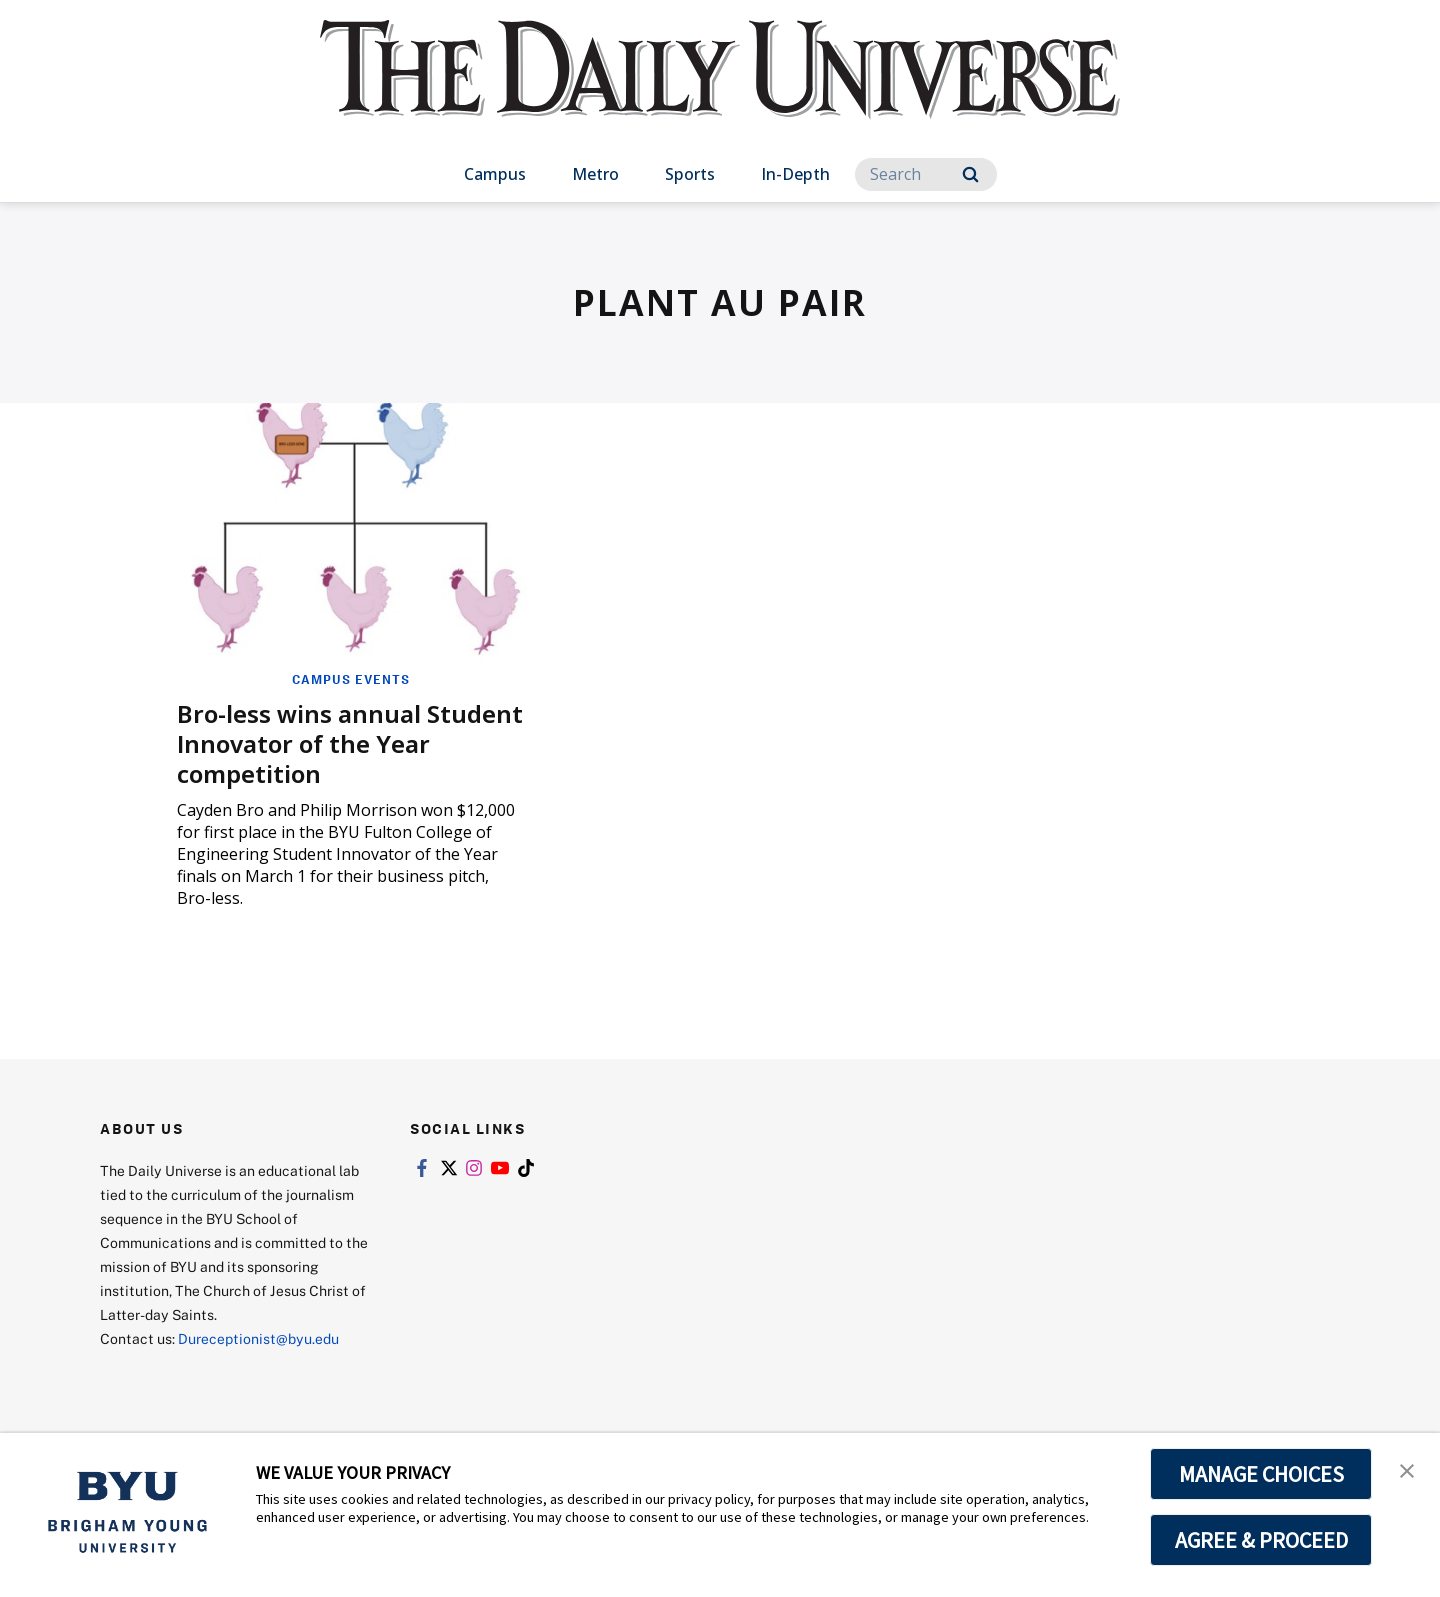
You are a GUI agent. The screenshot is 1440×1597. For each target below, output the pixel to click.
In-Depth (795, 174)
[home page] (720, 89)
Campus (495, 174)
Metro (595, 174)
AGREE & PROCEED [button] (1261, 1540)
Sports (690, 174)
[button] (1407, 1469)
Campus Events (351, 679)
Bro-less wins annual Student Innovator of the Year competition (350, 743)
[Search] (926, 174)
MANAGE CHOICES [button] (1261, 1474)
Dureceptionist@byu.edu (258, 1338)
